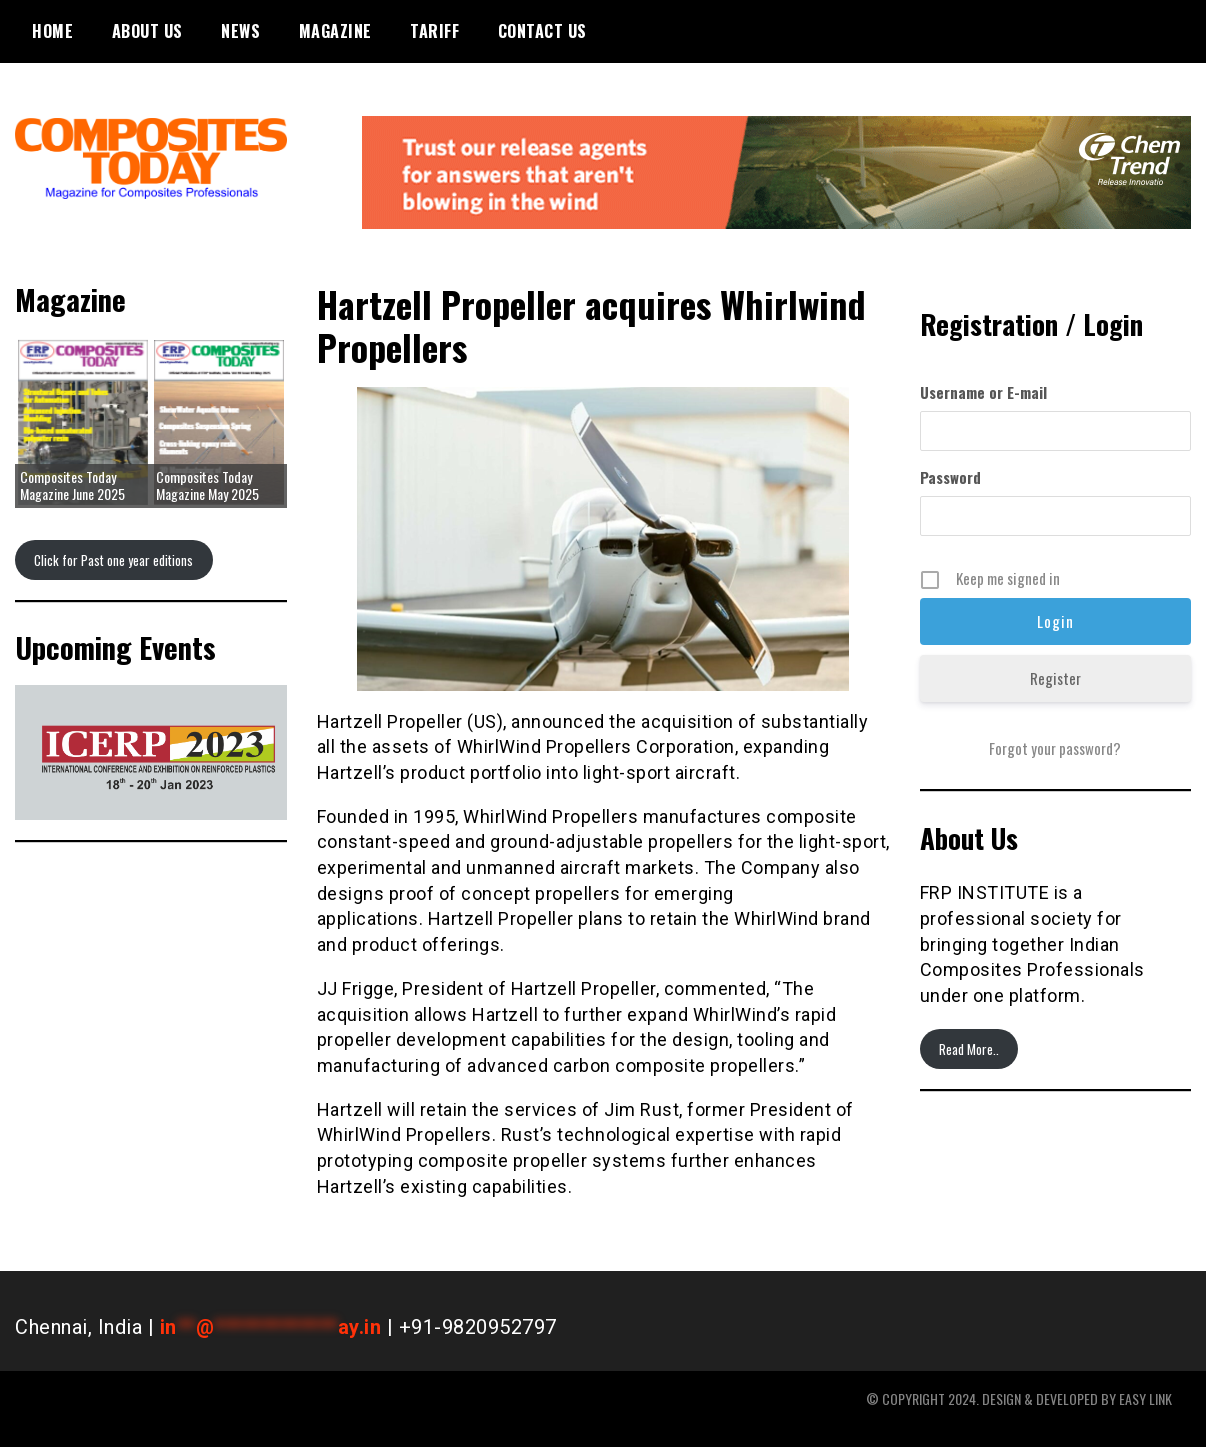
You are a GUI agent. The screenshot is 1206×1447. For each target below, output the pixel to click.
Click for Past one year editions (113, 560)
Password (950, 477)
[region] (151, 753)
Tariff (434, 31)
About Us (147, 31)
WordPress (1162, 1418)
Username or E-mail (983, 392)
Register (1055, 678)
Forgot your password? (1055, 748)
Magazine (335, 31)
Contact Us (542, 31)
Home (52, 31)
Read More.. (969, 1049)
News (240, 31)
